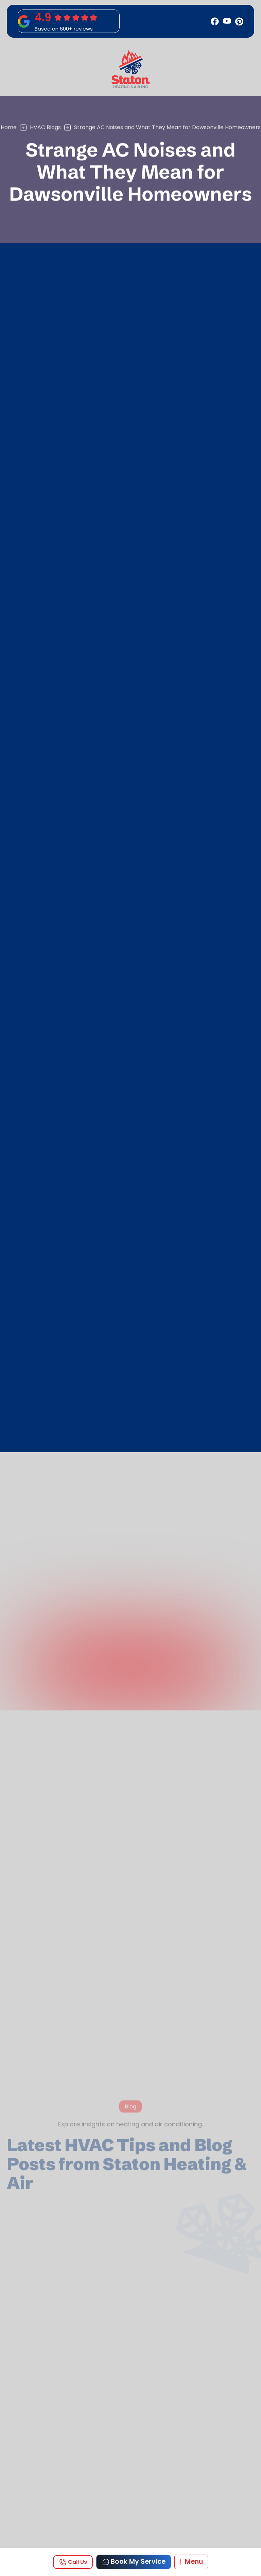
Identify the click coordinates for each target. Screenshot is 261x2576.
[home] (130, 69)
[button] (191, 2562)
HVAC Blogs (45, 127)
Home (9, 127)
